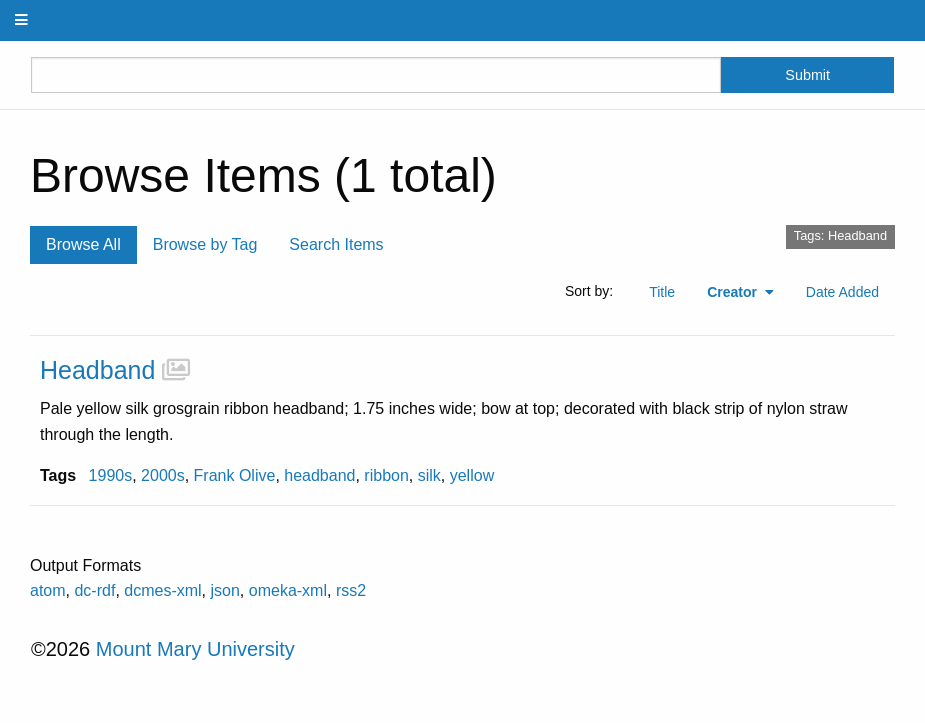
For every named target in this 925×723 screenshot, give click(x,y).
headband (319, 475)
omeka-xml (288, 590)
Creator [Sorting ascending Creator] (734, 292)
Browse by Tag (205, 244)
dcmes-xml (162, 590)
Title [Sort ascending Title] (662, 292)
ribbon (386, 475)
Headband (97, 370)
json (225, 590)
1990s (111, 475)
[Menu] (22, 20)
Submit (807, 75)
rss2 (351, 590)
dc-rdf (94, 590)
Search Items (336, 244)
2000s (163, 475)
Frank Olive (235, 475)
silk (429, 475)
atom (48, 590)
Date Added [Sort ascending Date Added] (842, 292)
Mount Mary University (195, 649)
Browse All (83, 244)
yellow (472, 475)
